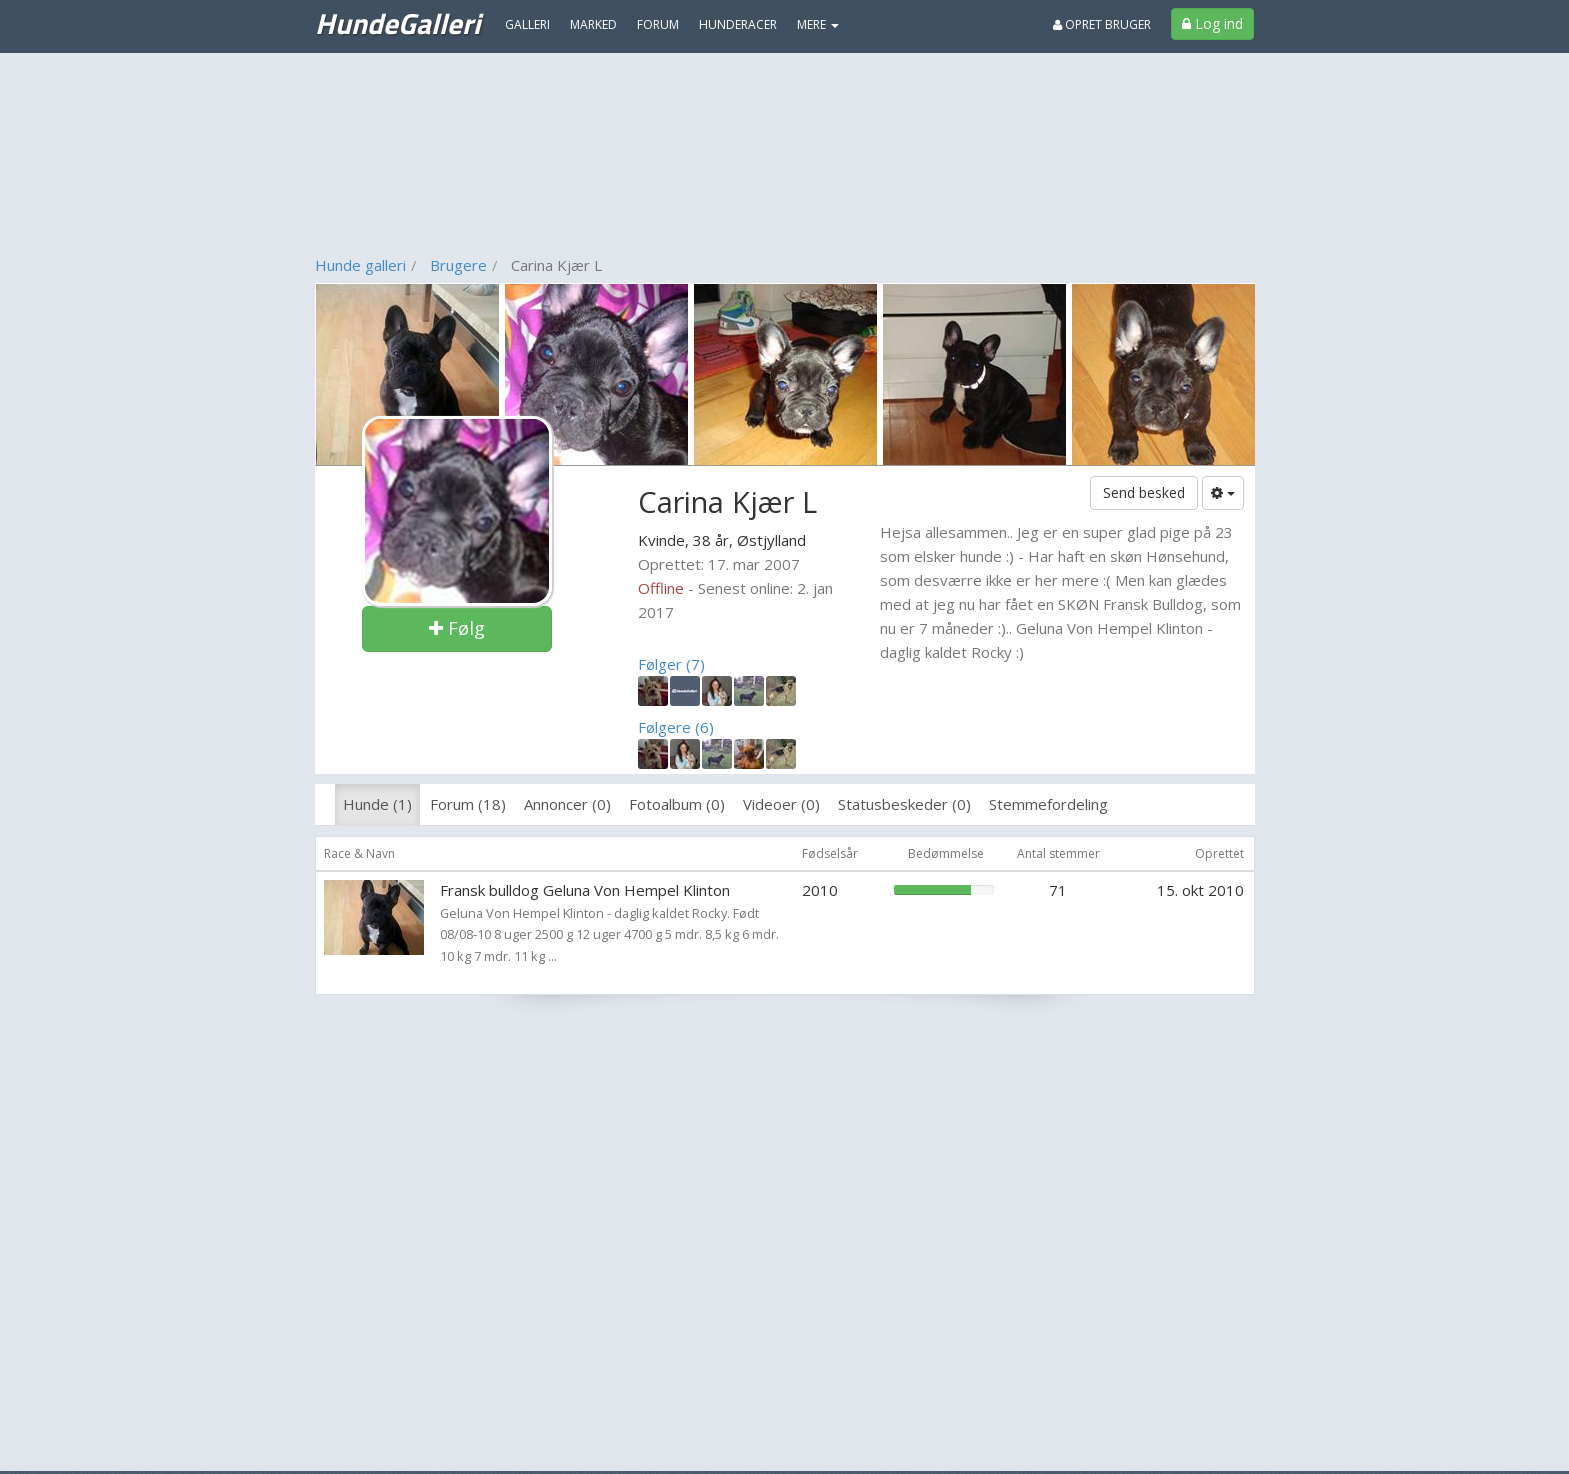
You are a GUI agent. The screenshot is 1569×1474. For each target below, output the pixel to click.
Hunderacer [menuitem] (738, 24)
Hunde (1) (377, 804)
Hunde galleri (360, 265)
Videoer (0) (781, 804)
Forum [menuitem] (658, 24)
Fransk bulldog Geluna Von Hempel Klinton (585, 890)
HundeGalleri (397, 23)
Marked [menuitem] (593, 24)
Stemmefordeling (1048, 804)
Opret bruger (1102, 24)
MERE (818, 24)
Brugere (458, 265)
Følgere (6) (676, 727)
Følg (457, 628)
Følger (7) (671, 664)
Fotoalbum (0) (677, 804)
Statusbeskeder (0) (904, 804)
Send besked (1144, 492)
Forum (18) (468, 804)
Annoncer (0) (567, 804)
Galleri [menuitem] (527, 24)
